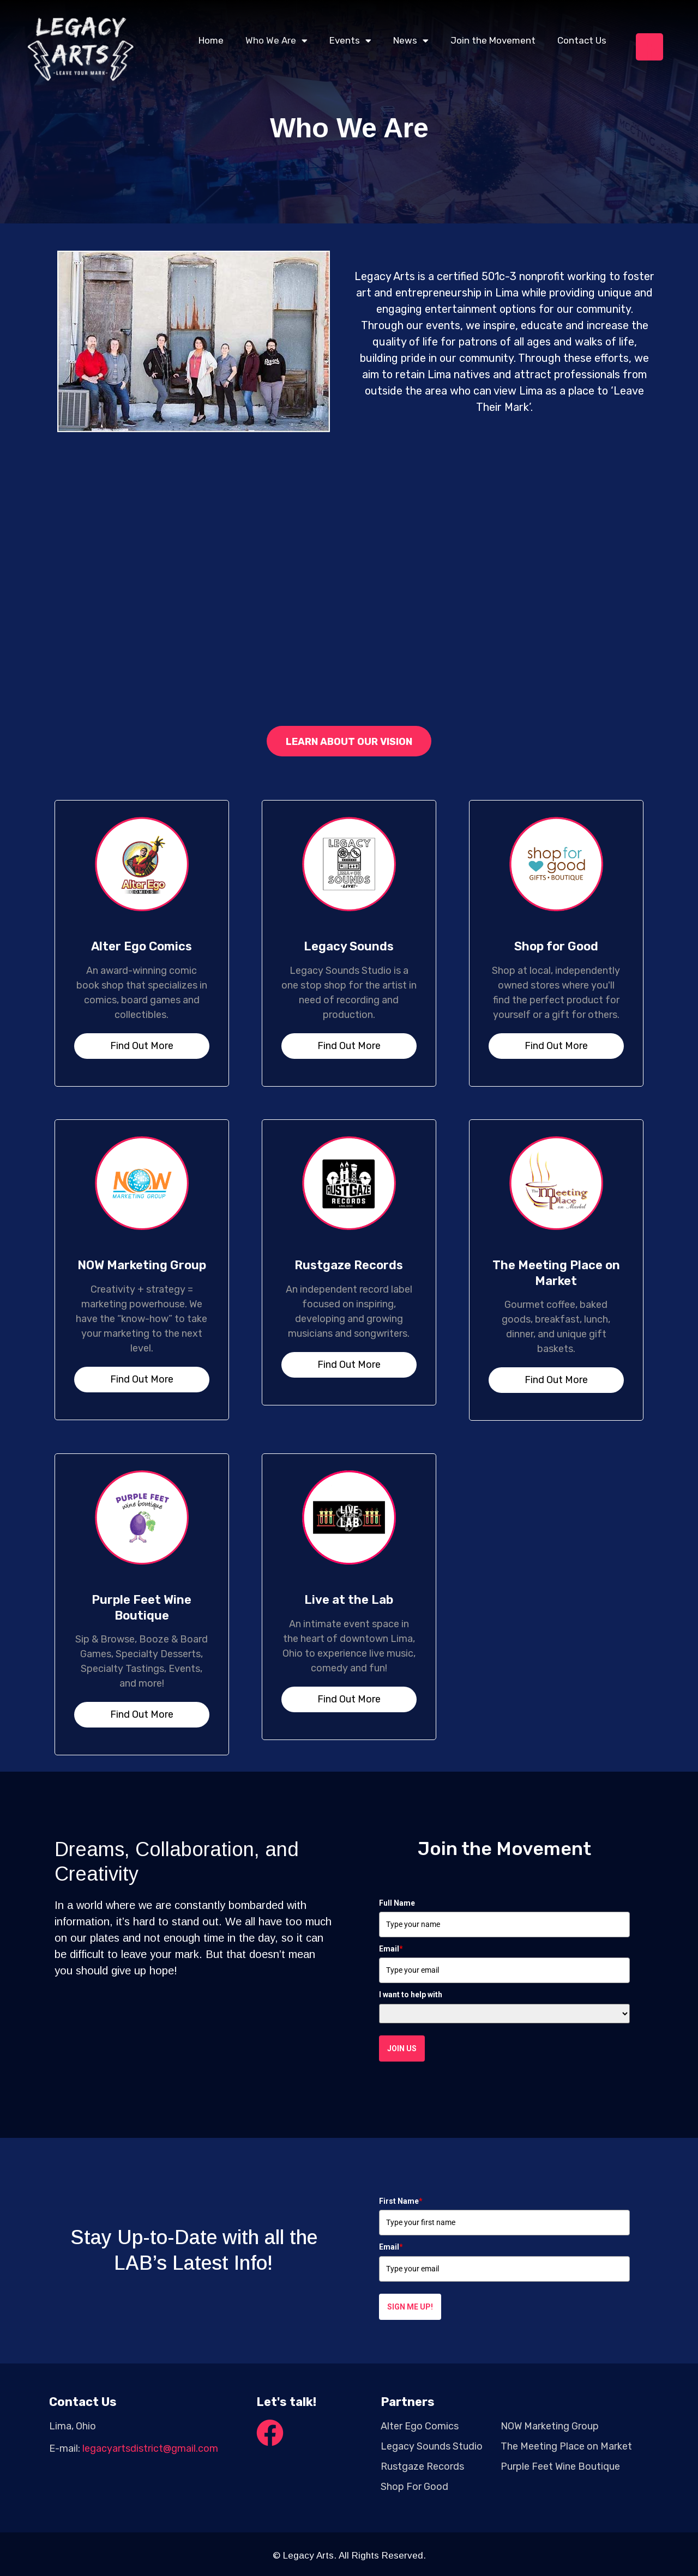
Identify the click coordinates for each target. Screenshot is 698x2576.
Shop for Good (556, 946)
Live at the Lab (348, 1599)
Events (350, 41)
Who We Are (276, 41)
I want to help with (410, 1994)
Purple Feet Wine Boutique (141, 1607)
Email (391, 1948)
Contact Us (581, 40)
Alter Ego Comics (141, 946)
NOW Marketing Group (141, 1265)
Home (211, 40)
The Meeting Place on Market (556, 1273)
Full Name (397, 1903)
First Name (401, 2201)
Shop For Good (414, 2487)
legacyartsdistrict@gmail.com (150, 2448)
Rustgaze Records (348, 1265)
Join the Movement (492, 40)
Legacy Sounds (349, 946)
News (411, 41)
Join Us (402, 2048)
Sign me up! (410, 2306)
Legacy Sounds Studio (432, 2446)
